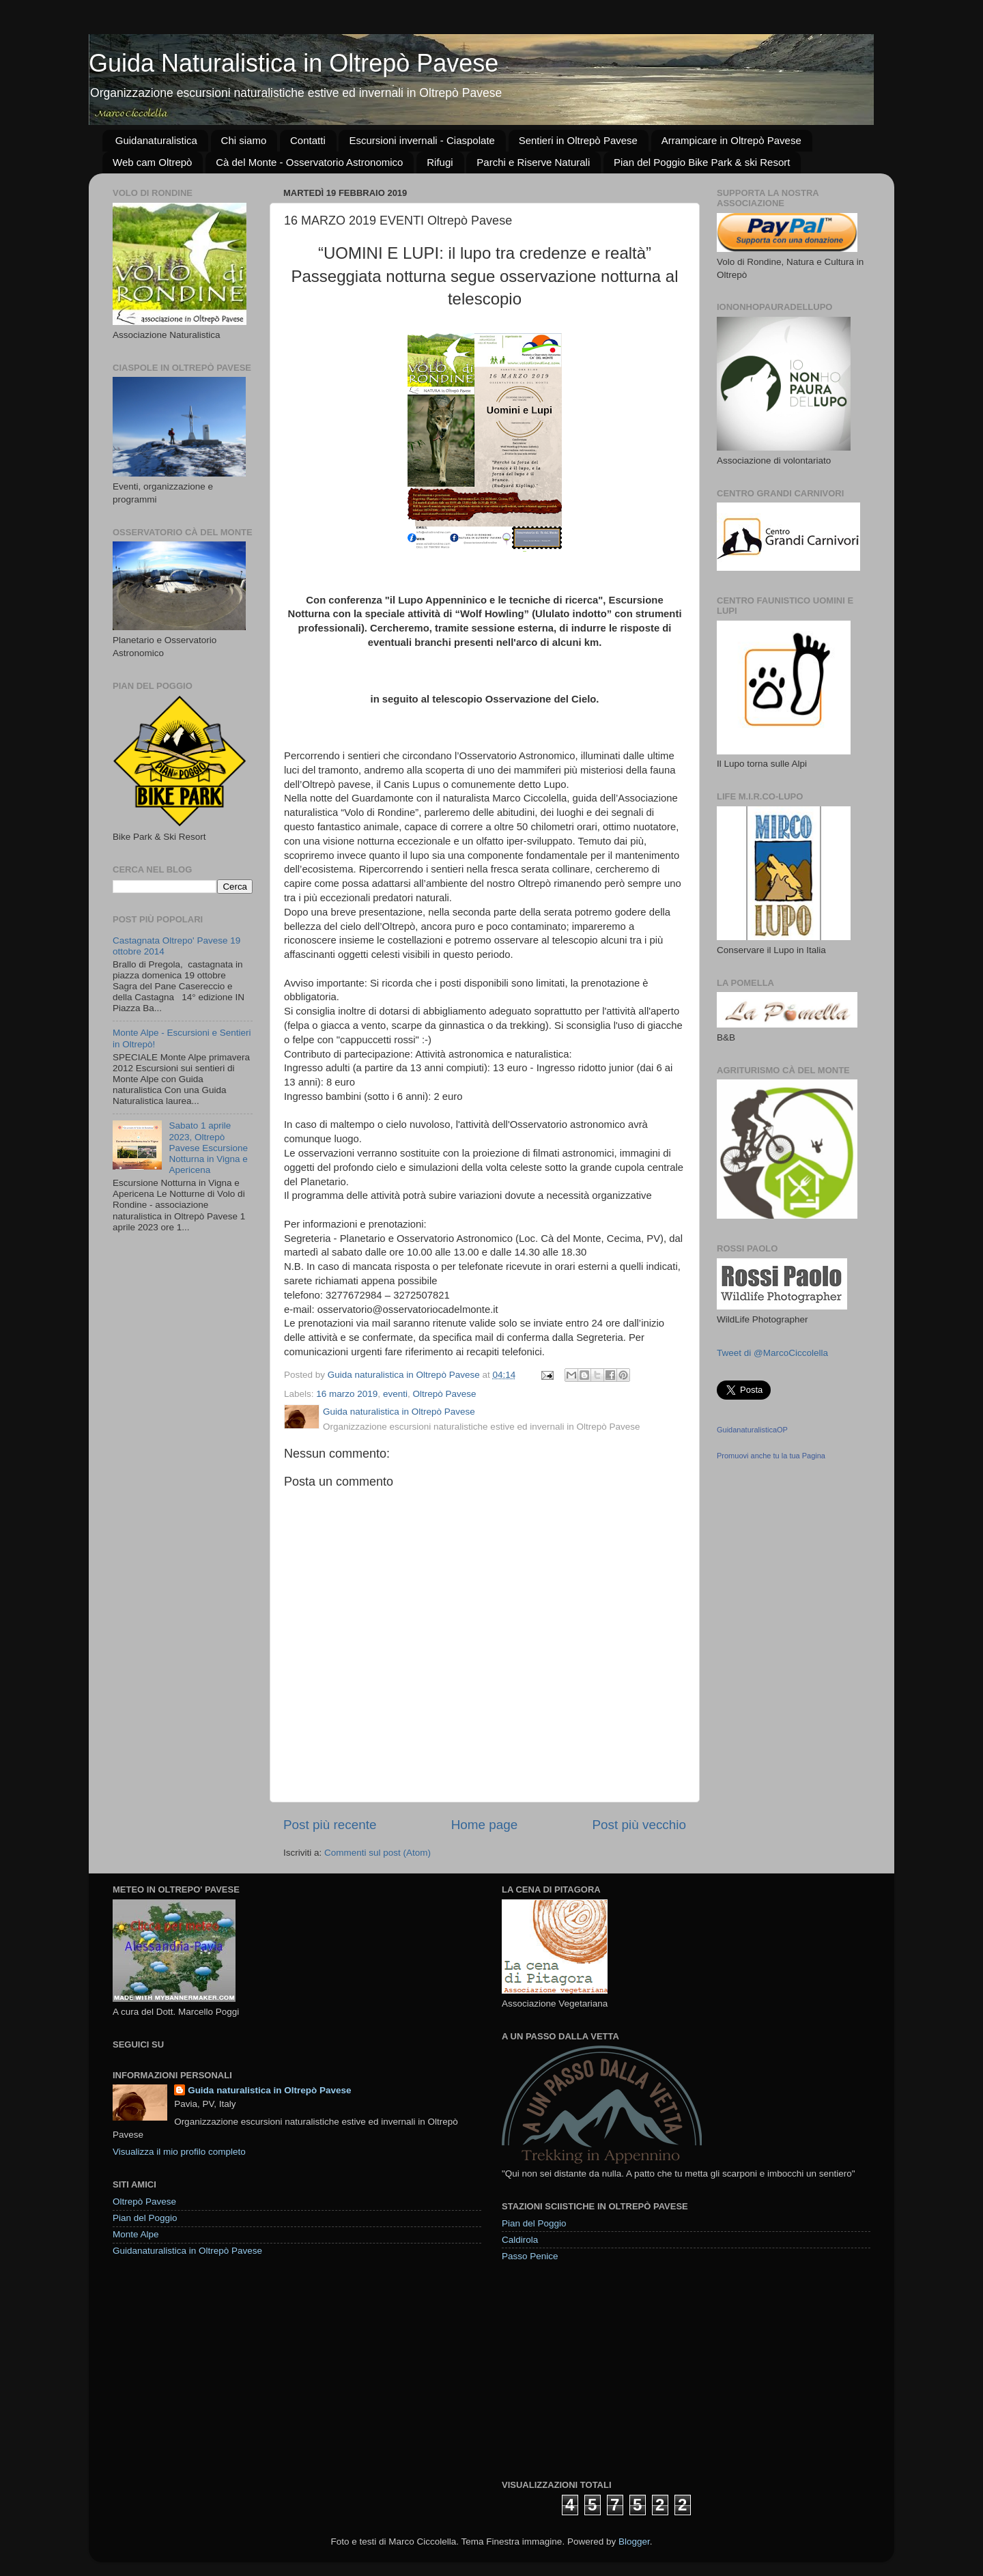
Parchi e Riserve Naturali (533, 162)
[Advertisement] (604, 2369)
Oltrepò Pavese (444, 1394)
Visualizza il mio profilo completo (179, 2152)
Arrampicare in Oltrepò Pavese (731, 140)
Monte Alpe (136, 2234)
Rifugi (440, 162)
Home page (484, 1824)
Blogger (634, 2541)
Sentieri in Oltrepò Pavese (578, 140)
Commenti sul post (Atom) (377, 1853)
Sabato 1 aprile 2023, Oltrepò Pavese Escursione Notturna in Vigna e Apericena (208, 1147)
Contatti (308, 140)
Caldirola (520, 2240)
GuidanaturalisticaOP (752, 1430)
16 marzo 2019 (346, 1394)
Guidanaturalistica (156, 140)
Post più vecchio (639, 1824)
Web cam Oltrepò (152, 162)
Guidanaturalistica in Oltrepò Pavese (187, 2251)
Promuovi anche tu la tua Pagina (771, 1456)
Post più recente (330, 1824)
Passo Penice (530, 2256)
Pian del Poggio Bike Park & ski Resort (702, 162)
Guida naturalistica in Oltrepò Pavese (269, 2090)
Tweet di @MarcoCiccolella (772, 1353)
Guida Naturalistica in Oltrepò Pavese (293, 63)
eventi (395, 1394)
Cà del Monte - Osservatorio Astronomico (309, 162)
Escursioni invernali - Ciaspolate (421, 140)
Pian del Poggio (145, 2218)
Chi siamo (244, 140)
